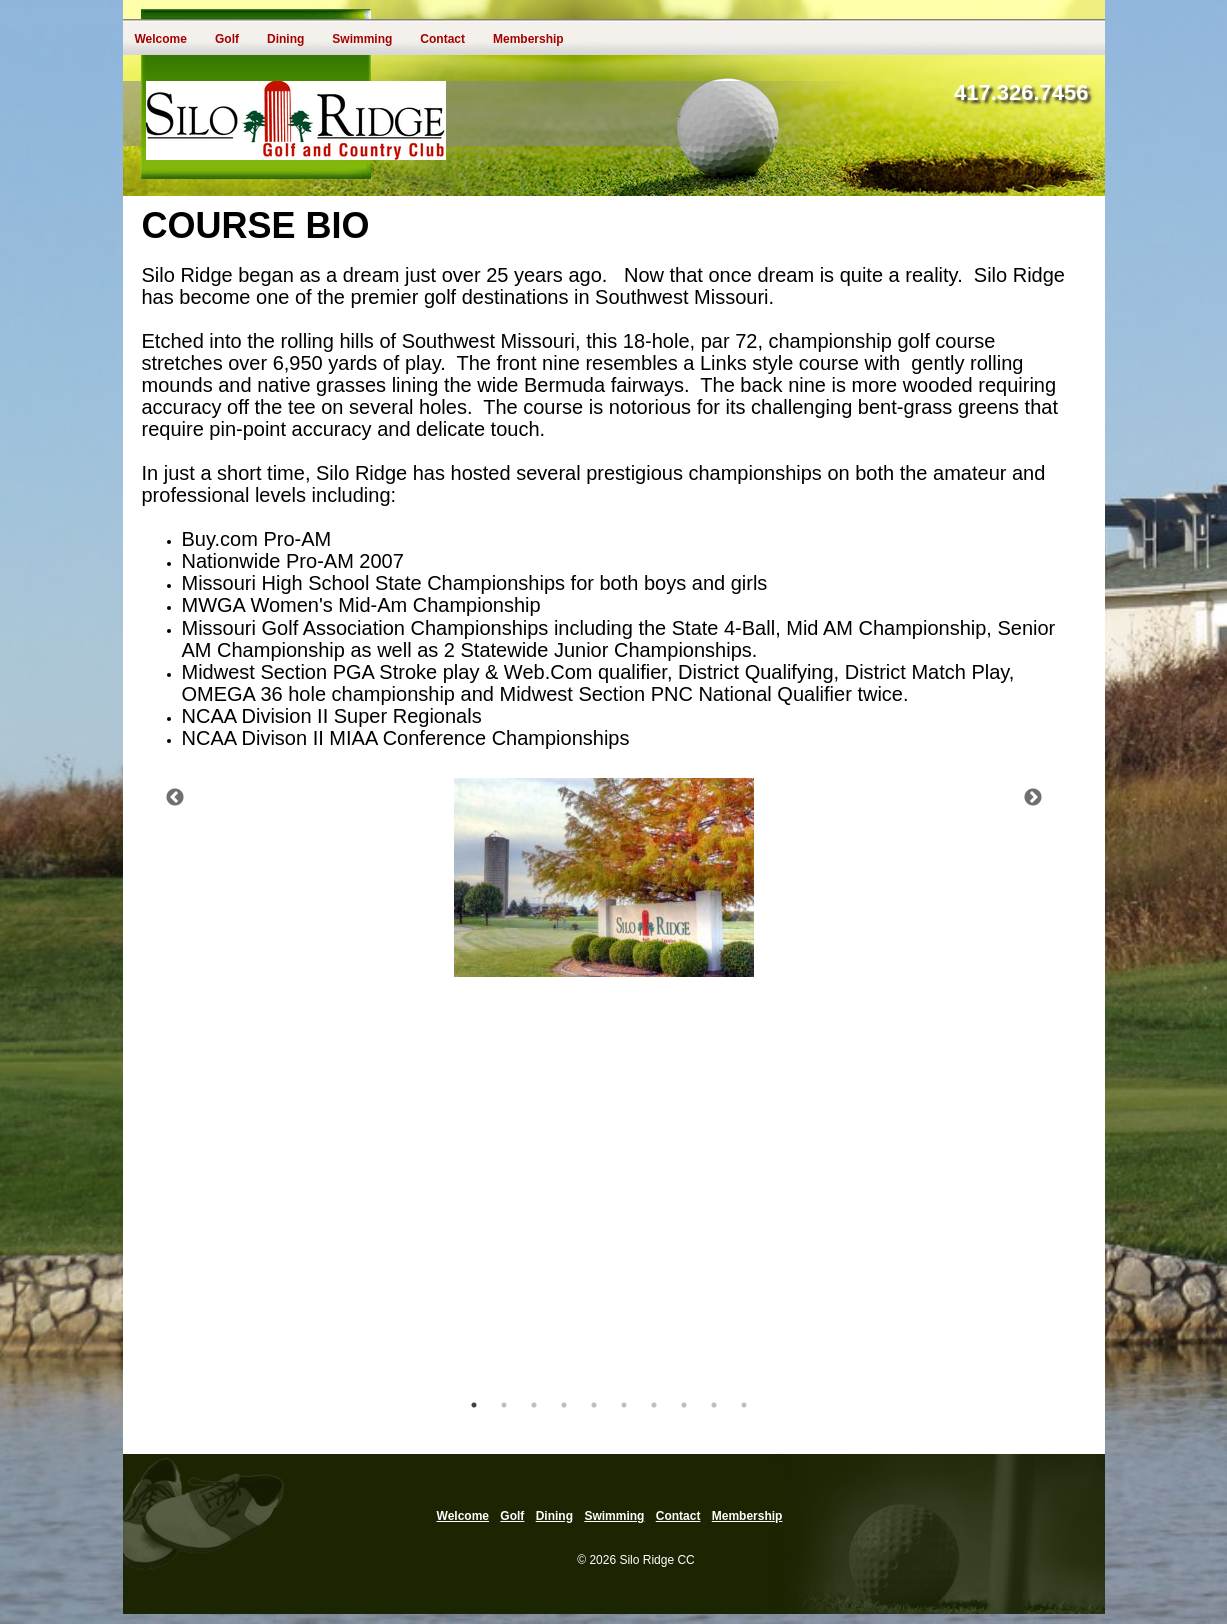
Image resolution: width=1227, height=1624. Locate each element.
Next (1033, 798)
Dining (285, 39)
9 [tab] (714, 1405)
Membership (528, 39)
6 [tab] (624, 1405)
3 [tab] (534, 1405)
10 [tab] (744, 1405)
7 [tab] (654, 1405)
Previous (175, 798)
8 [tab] (684, 1405)
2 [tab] (504, 1405)
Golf (227, 39)
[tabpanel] (604, 877)
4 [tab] (564, 1405)
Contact (442, 39)
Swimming (362, 39)
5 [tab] (594, 1405)
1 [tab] (474, 1405)
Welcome (161, 39)
